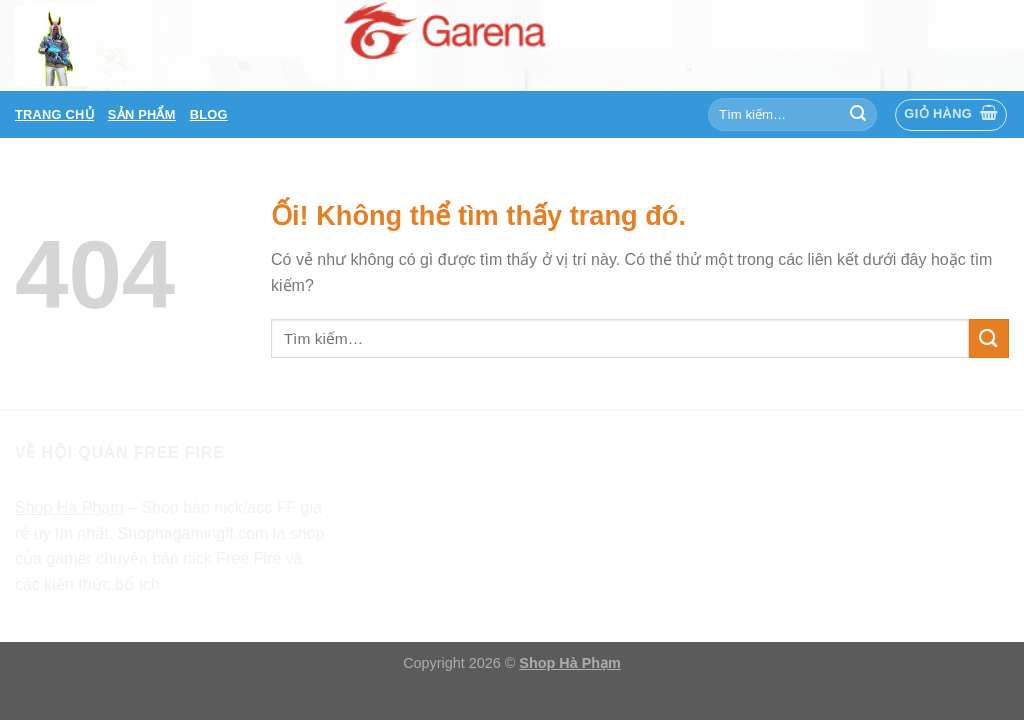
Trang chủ (54, 114)
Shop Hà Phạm (570, 663)
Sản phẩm (142, 114)
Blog (209, 114)
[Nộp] (859, 115)
